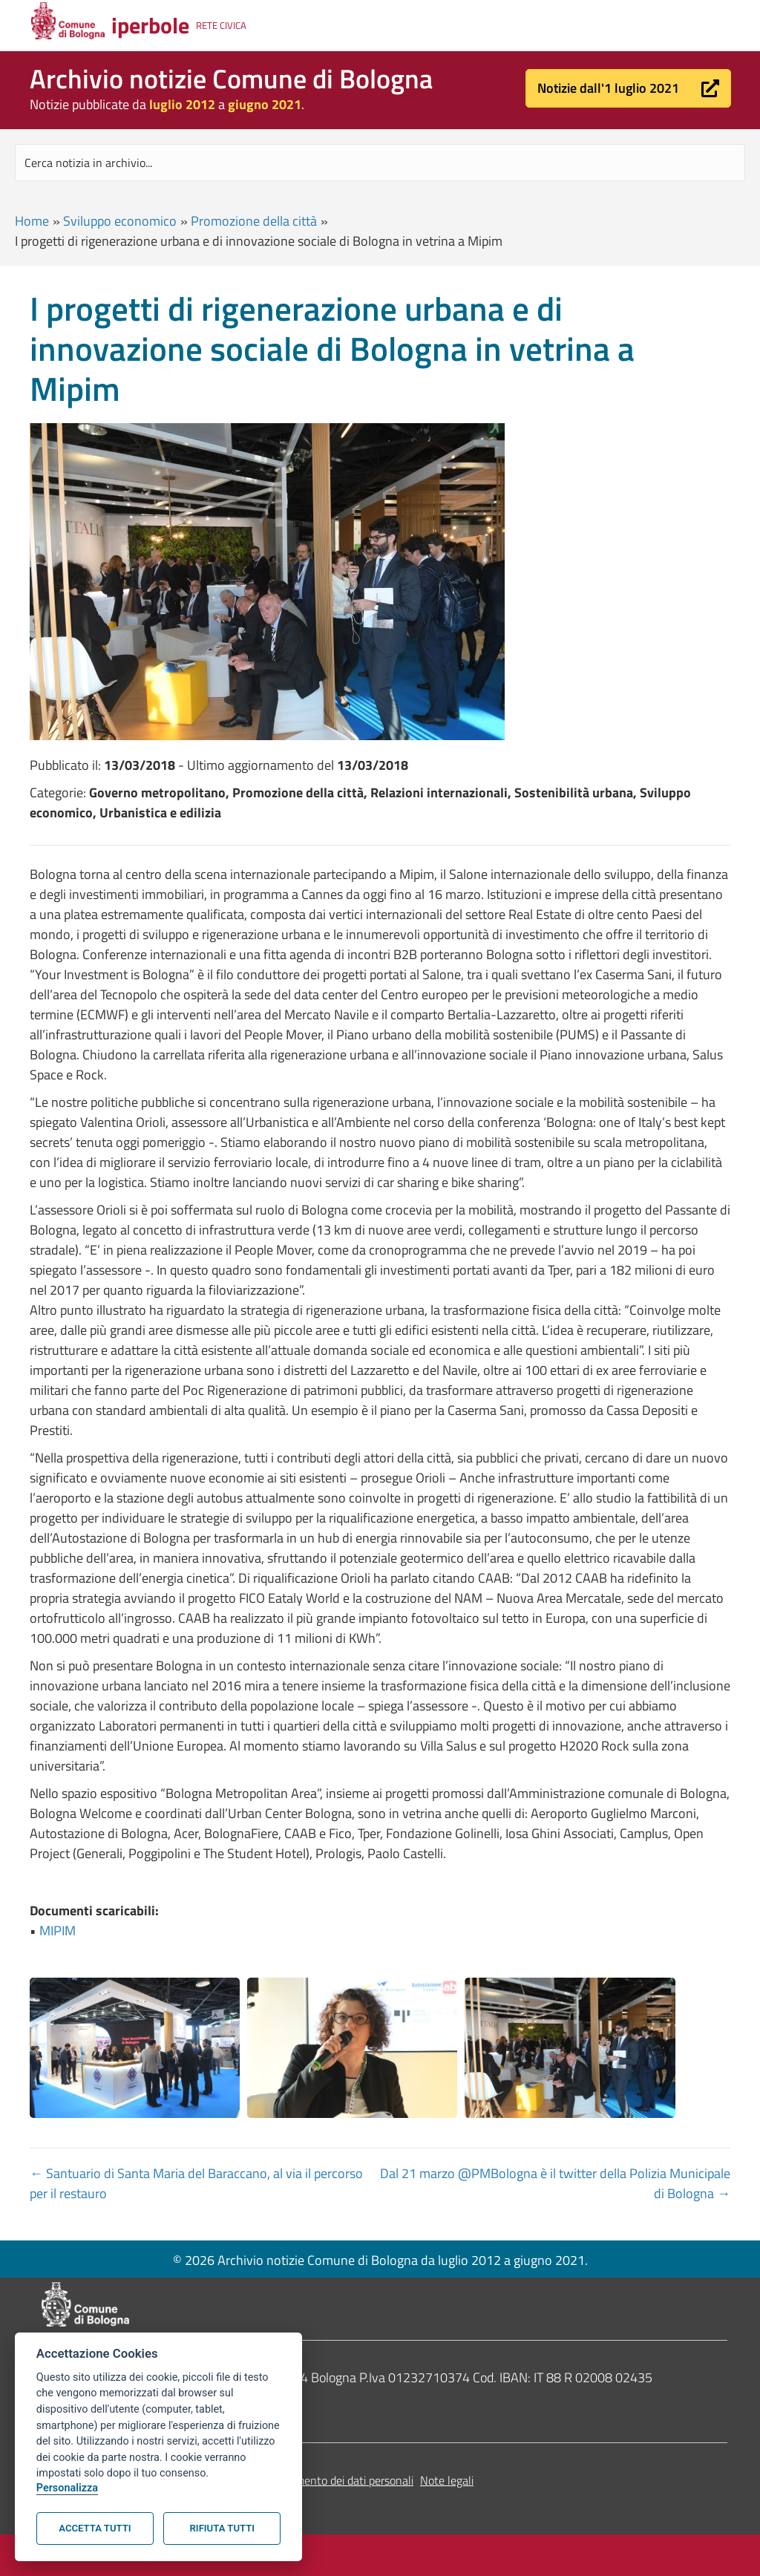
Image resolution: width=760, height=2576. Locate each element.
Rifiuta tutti (222, 2528)
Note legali (447, 2480)
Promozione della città (254, 221)
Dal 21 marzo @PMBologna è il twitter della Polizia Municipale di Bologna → (555, 2183)
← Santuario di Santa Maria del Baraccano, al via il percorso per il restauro (196, 2183)
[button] (628, 88)
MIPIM (57, 1930)
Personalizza (67, 2488)
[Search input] (380, 162)
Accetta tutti (95, 2528)
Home (32, 221)
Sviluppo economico (120, 221)
